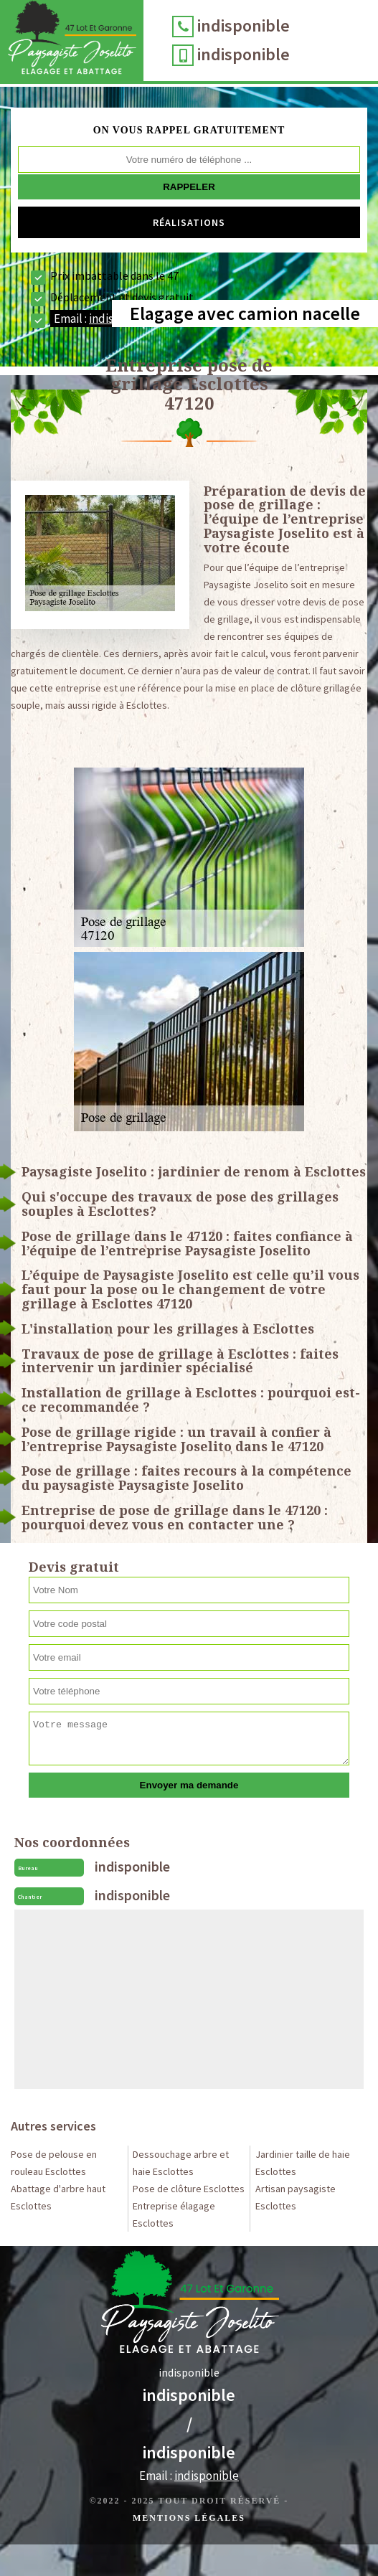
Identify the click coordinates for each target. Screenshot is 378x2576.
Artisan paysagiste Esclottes (295, 2197)
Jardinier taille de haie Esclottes (302, 2163)
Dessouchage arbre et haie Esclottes (181, 2163)
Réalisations (189, 222)
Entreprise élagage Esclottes (174, 2214)
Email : (103, 318)
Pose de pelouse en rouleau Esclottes (54, 2163)
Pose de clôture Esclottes (189, 2188)
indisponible (243, 25)
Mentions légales (189, 2518)
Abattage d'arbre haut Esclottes (58, 2197)
